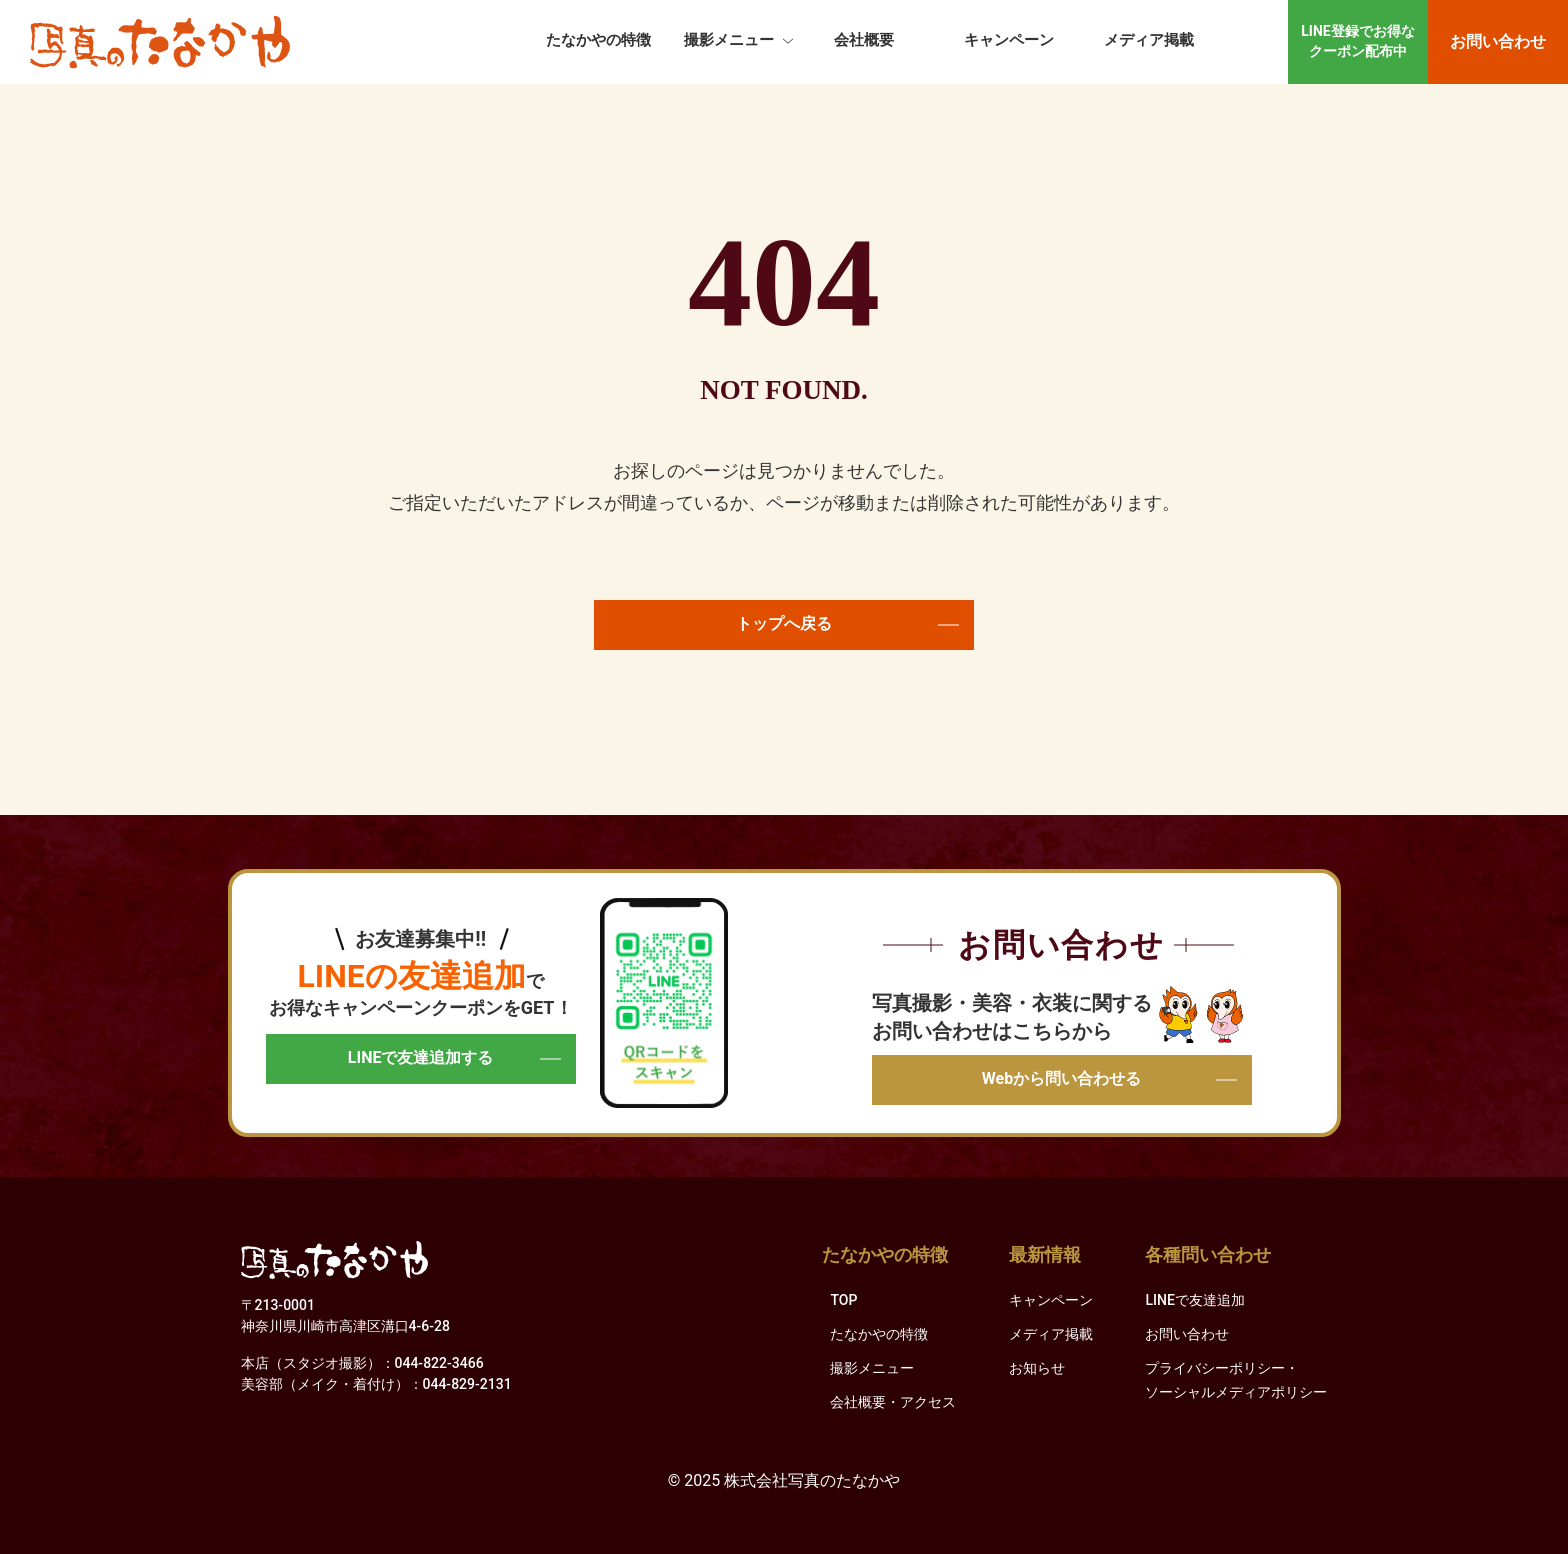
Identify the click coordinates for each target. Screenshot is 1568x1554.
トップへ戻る (847, 623)
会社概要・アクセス (893, 1402)
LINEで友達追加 (1194, 1300)
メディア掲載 (1149, 40)
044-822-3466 (439, 1363)
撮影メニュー (729, 40)
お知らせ (1037, 1368)
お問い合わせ (1498, 41)
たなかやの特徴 (598, 40)
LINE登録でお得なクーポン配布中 (1357, 41)
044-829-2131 (467, 1384)
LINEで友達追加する (454, 1057)
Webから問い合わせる (1109, 1078)
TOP (843, 1300)
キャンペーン (1009, 40)
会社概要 (864, 40)
